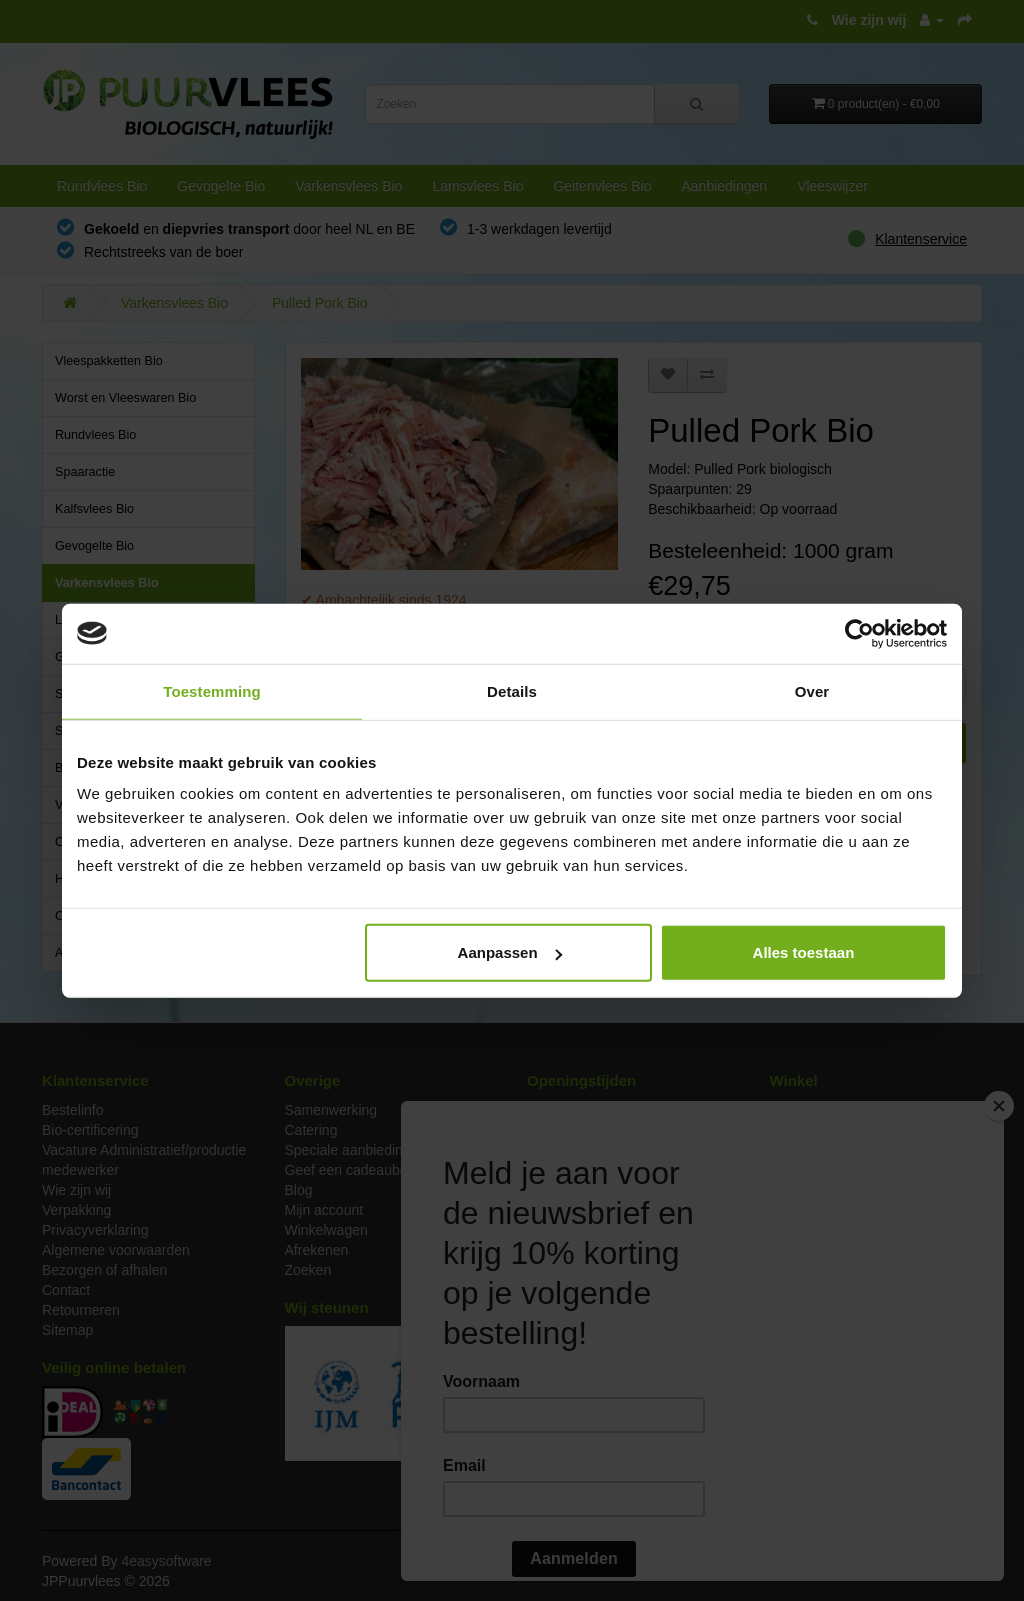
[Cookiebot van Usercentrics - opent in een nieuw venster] (859, 633)
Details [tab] (512, 690)
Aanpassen (510, 952)
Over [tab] (812, 690)
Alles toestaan (804, 952)
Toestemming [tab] (212, 690)
